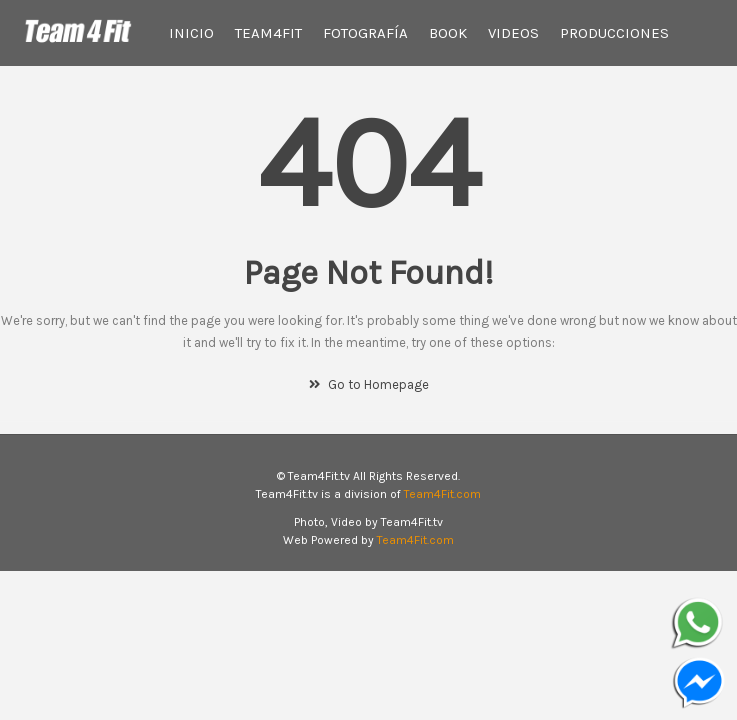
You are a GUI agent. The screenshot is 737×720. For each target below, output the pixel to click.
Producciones (614, 33)
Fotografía (365, 33)
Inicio (191, 33)
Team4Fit (268, 33)
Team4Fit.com (442, 494)
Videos (513, 33)
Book (448, 33)
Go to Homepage (369, 384)
